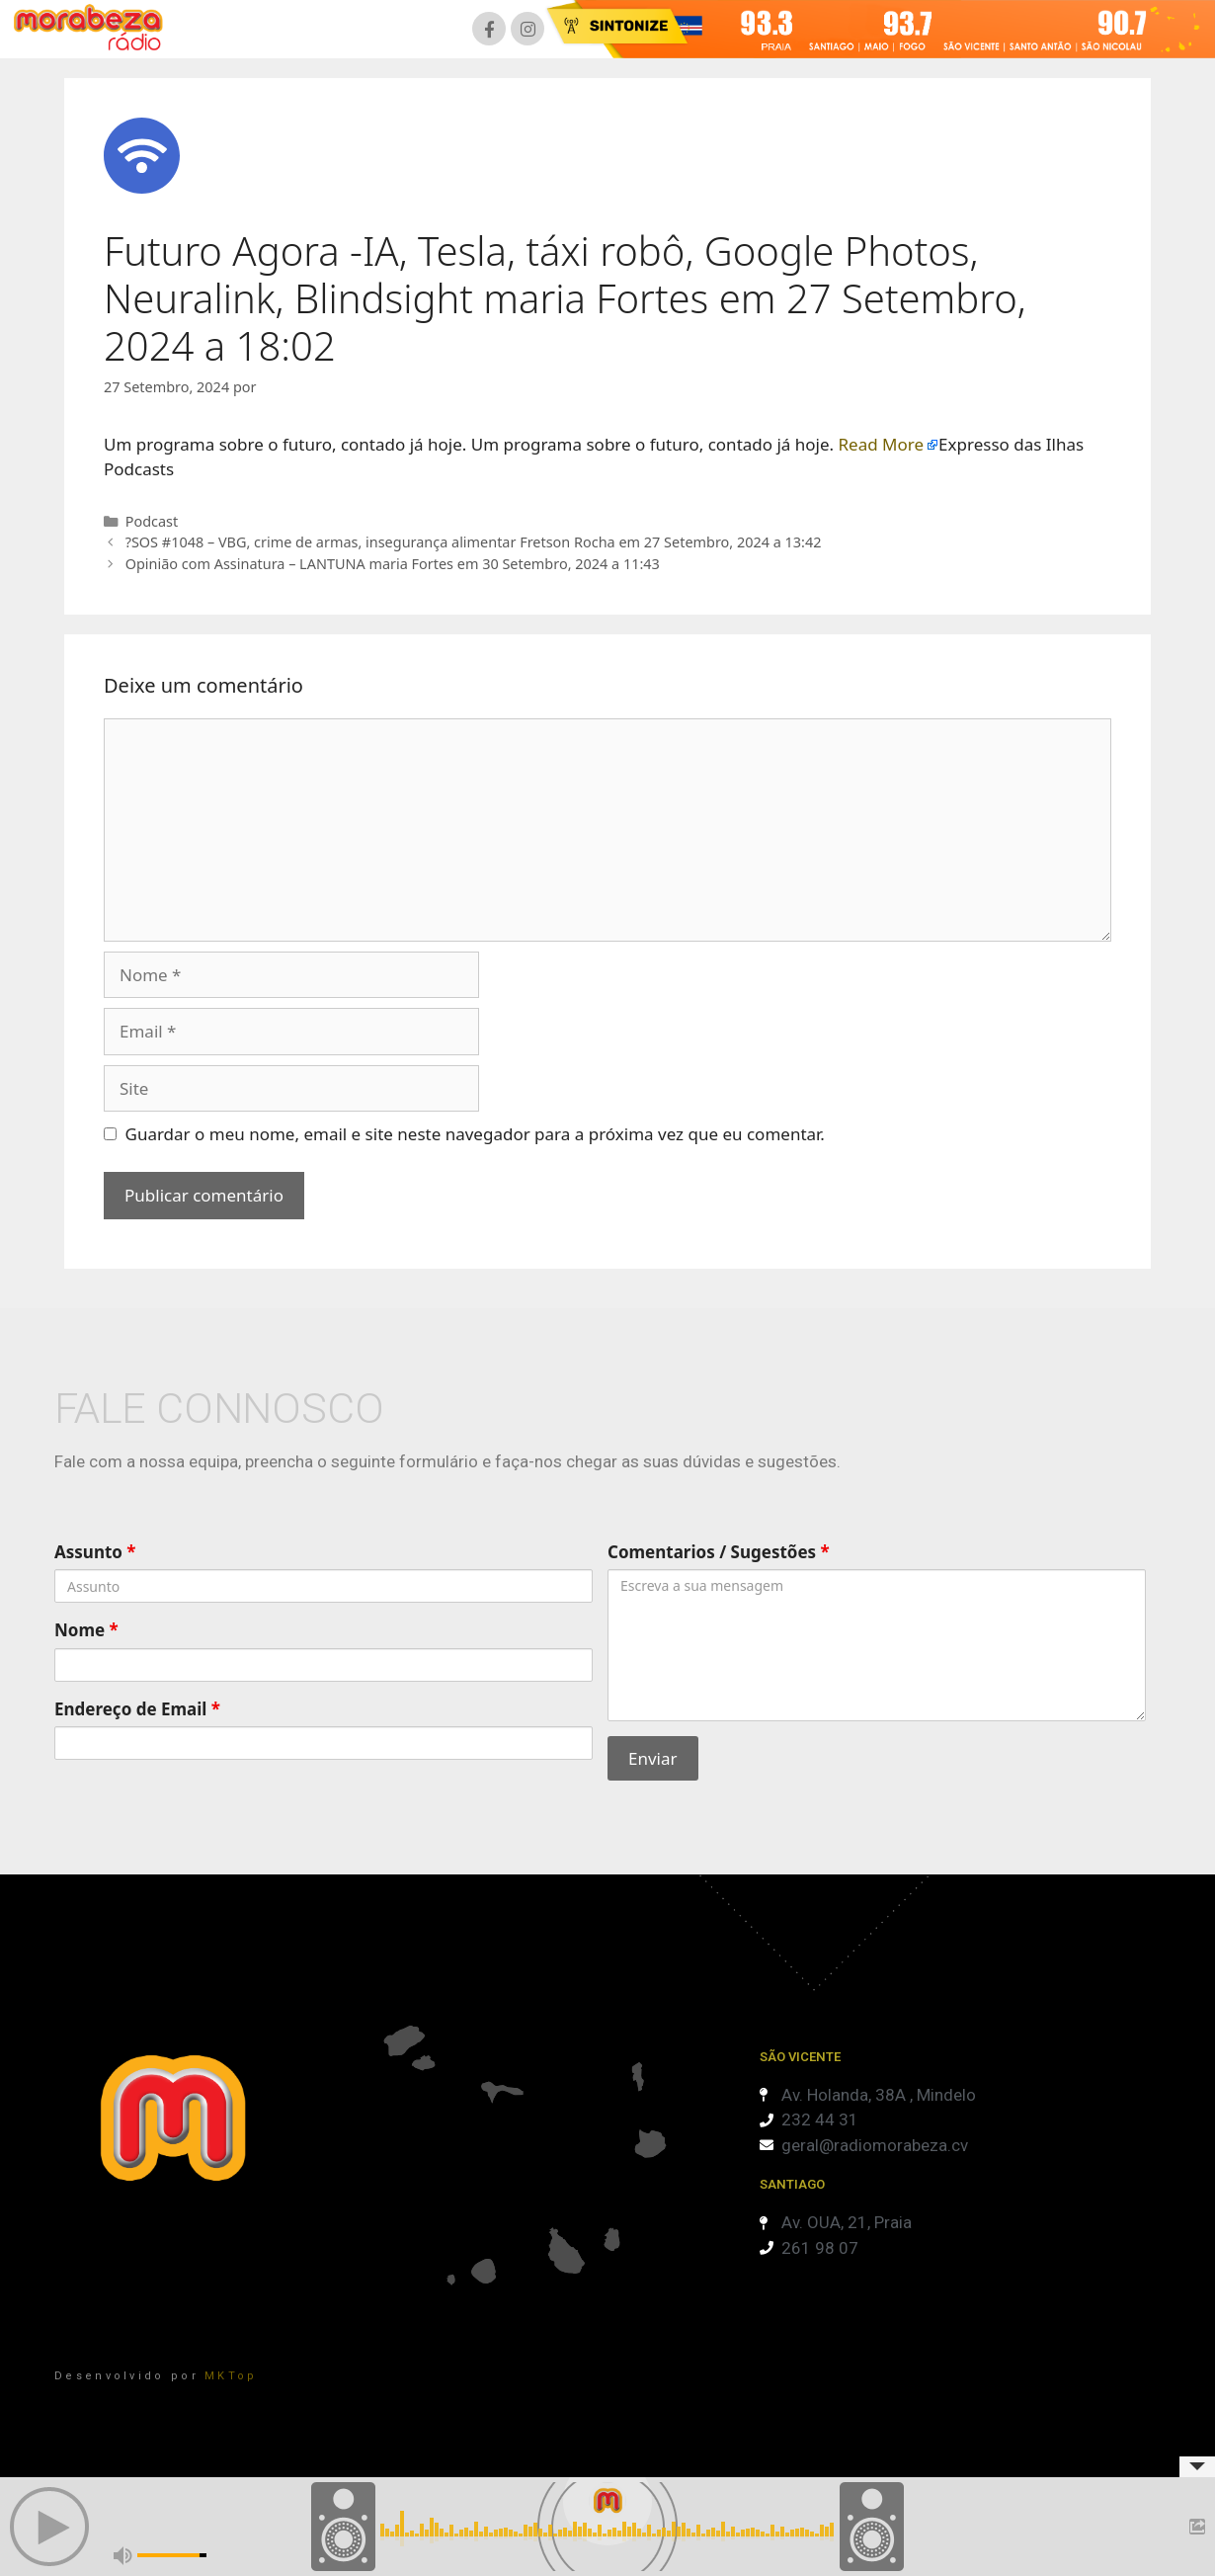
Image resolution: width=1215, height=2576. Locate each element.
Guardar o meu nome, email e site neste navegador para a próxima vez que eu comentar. (475, 1133)
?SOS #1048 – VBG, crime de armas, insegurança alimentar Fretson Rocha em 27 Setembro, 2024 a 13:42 (473, 542)
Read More (882, 444)
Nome (86, 1630)
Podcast (152, 521)
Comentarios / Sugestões (719, 1551)
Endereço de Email (137, 1709)
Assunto (95, 1551)
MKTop (231, 2375)
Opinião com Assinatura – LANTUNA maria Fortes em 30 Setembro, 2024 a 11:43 (392, 563)
